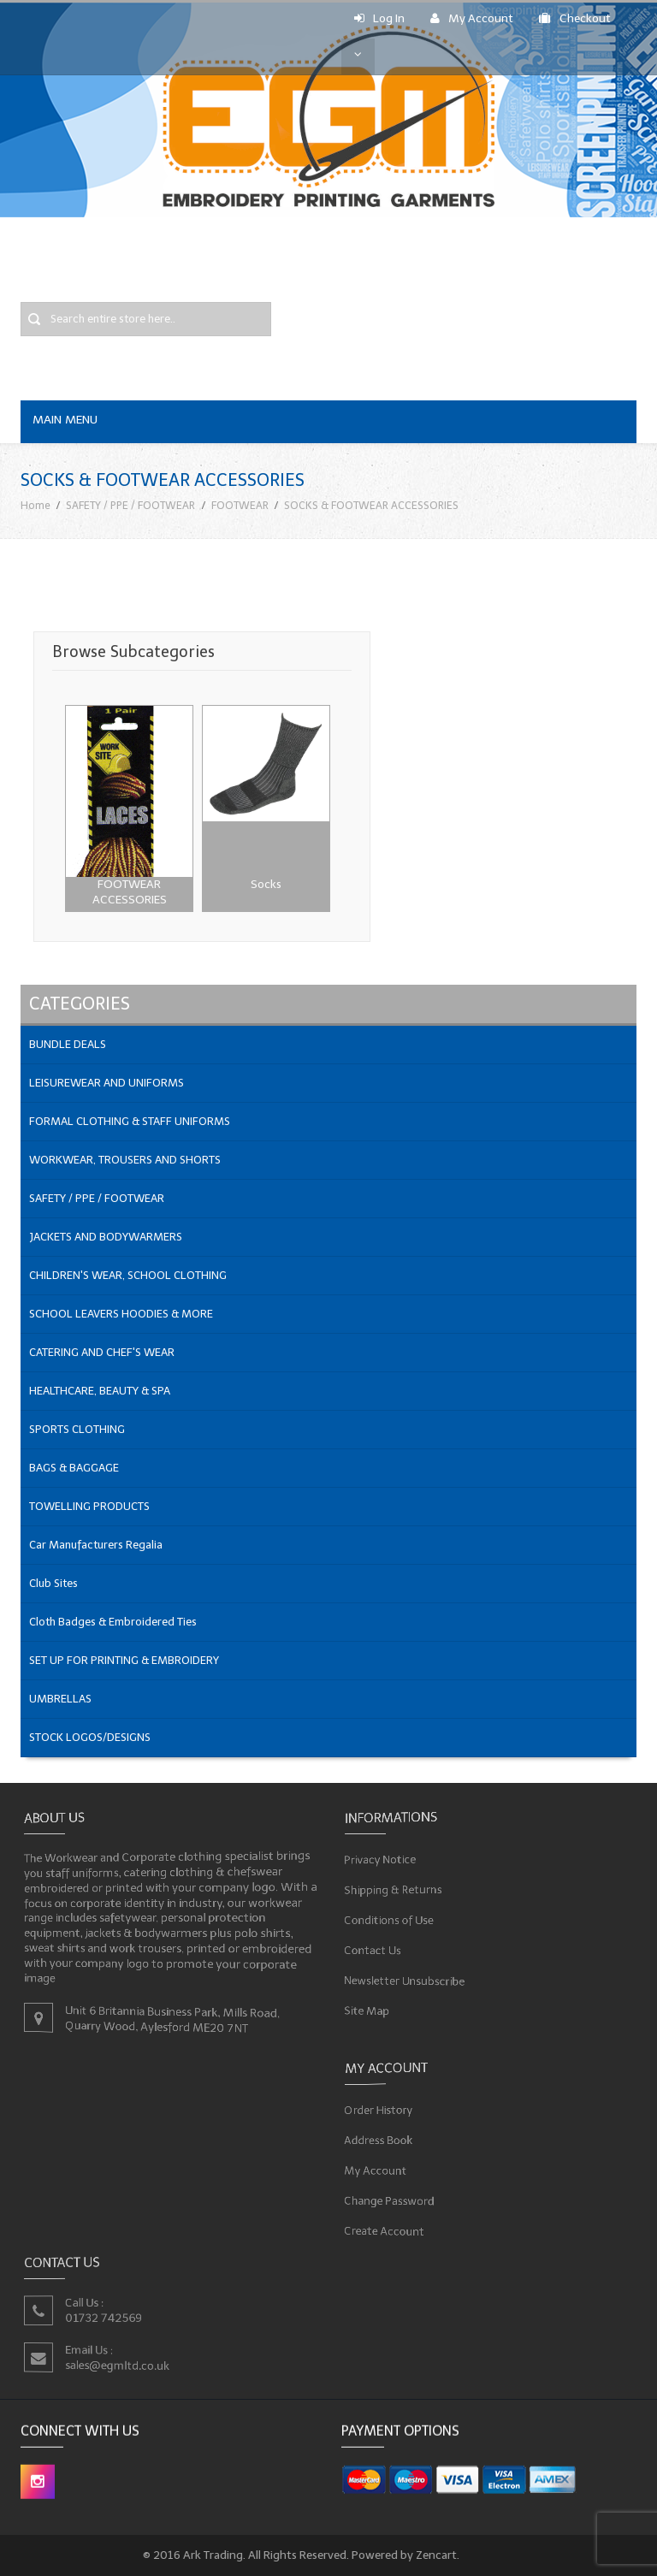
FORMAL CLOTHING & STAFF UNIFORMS (129, 1121)
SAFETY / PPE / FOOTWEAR (130, 505)
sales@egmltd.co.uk (117, 2364)
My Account (471, 18)
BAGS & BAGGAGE (74, 1467)
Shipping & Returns (394, 1889)
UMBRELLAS (60, 1698)
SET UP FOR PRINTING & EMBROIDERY (124, 1660)
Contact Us (373, 1949)
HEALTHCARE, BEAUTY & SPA (99, 1390)
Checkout (575, 18)
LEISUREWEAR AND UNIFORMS (106, 1082)
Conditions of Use (390, 1919)
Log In (379, 18)
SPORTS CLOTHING (77, 1429)
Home (35, 505)
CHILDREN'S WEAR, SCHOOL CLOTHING (128, 1275)
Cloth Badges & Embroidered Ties (113, 1621)
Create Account (385, 2229)
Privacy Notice (381, 1859)
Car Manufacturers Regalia (96, 1544)
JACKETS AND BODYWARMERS (105, 1236)
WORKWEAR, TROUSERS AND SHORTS (125, 1159)
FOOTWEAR (240, 505)
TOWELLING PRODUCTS (89, 1506)
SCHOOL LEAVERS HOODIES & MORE (121, 1313)
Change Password (390, 2200)
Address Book (379, 2140)
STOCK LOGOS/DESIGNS (90, 1737)
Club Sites (53, 1583)
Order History (379, 2110)
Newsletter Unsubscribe (405, 1978)
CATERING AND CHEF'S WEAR (102, 1352)
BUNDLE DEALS (67, 1044)
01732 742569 (104, 2317)
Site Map (368, 2008)
